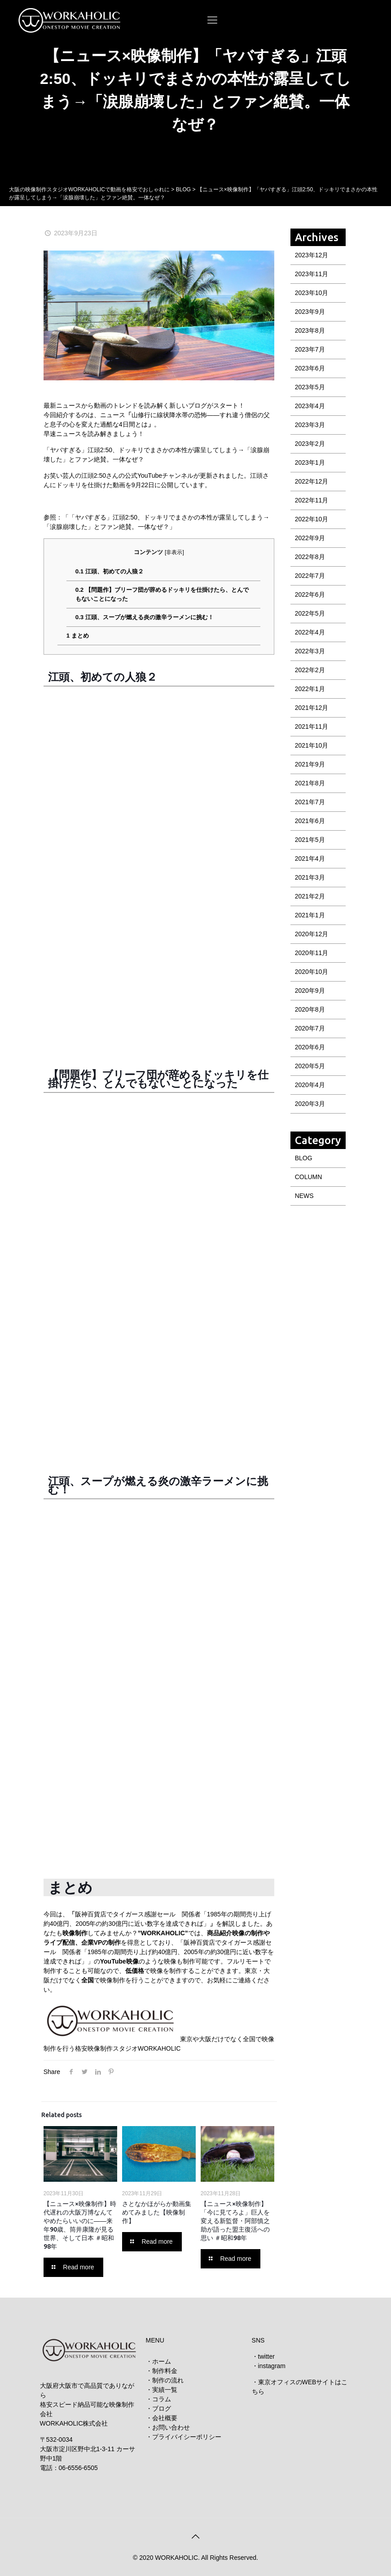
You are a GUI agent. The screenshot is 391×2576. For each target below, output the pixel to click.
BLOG (303, 1158)
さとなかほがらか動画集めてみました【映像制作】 (156, 2212)
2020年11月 (312, 952)
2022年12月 (312, 481)
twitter (266, 2356)
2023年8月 (310, 330)
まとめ (77, 635)
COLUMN (308, 1176)
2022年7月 (310, 575)
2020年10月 (312, 971)
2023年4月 (310, 406)
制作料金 (164, 2370)
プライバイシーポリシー (186, 2436)
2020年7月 (310, 1028)
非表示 (174, 552)
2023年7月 (310, 349)
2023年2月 (310, 443)
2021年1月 (310, 915)
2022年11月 (312, 500)
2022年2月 (310, 670)
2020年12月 (312, 934)
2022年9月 (310, 538)
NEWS (304, 1195)
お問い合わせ (171, 2427)
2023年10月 (312, 292)
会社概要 (164, 2418)
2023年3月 (310, 424)
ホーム (161, 2361)
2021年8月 (310, 783)
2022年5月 (310, 613)
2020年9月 (310, 990)
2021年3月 (310, 877)
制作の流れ (168, 2380)
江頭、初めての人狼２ (109, 571)
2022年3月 (310, 651)
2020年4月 (310, 1084)
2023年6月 (310, 368)
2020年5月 (310, 1066)
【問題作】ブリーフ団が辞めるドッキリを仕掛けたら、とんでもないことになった (162, 594)
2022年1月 (310, 688)
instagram (272, 2365)
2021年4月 (310, 858)
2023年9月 (310, 311)
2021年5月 (310, 839)
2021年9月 (310, 764)
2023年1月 (310, 462)
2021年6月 (310, 820)
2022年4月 (310, 632)
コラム (161, 2399)
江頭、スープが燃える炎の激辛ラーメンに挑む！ (144, 617)
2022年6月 (310, 594)
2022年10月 (312, 519)
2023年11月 (312, 273)
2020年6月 (310, 1047)
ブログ (161, 2408)
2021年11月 (312, 726)
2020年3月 (310, 1103)
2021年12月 (312, 707)
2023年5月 (310, 387)
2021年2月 (310, 896)
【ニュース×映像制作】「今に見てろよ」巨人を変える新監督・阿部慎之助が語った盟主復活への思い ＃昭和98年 (235, 2220)
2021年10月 (312, 745)
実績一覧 (164, 2389)
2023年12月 (312, 255)
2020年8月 (310, 1009)
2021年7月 (310, 802)
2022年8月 (310, 556)
